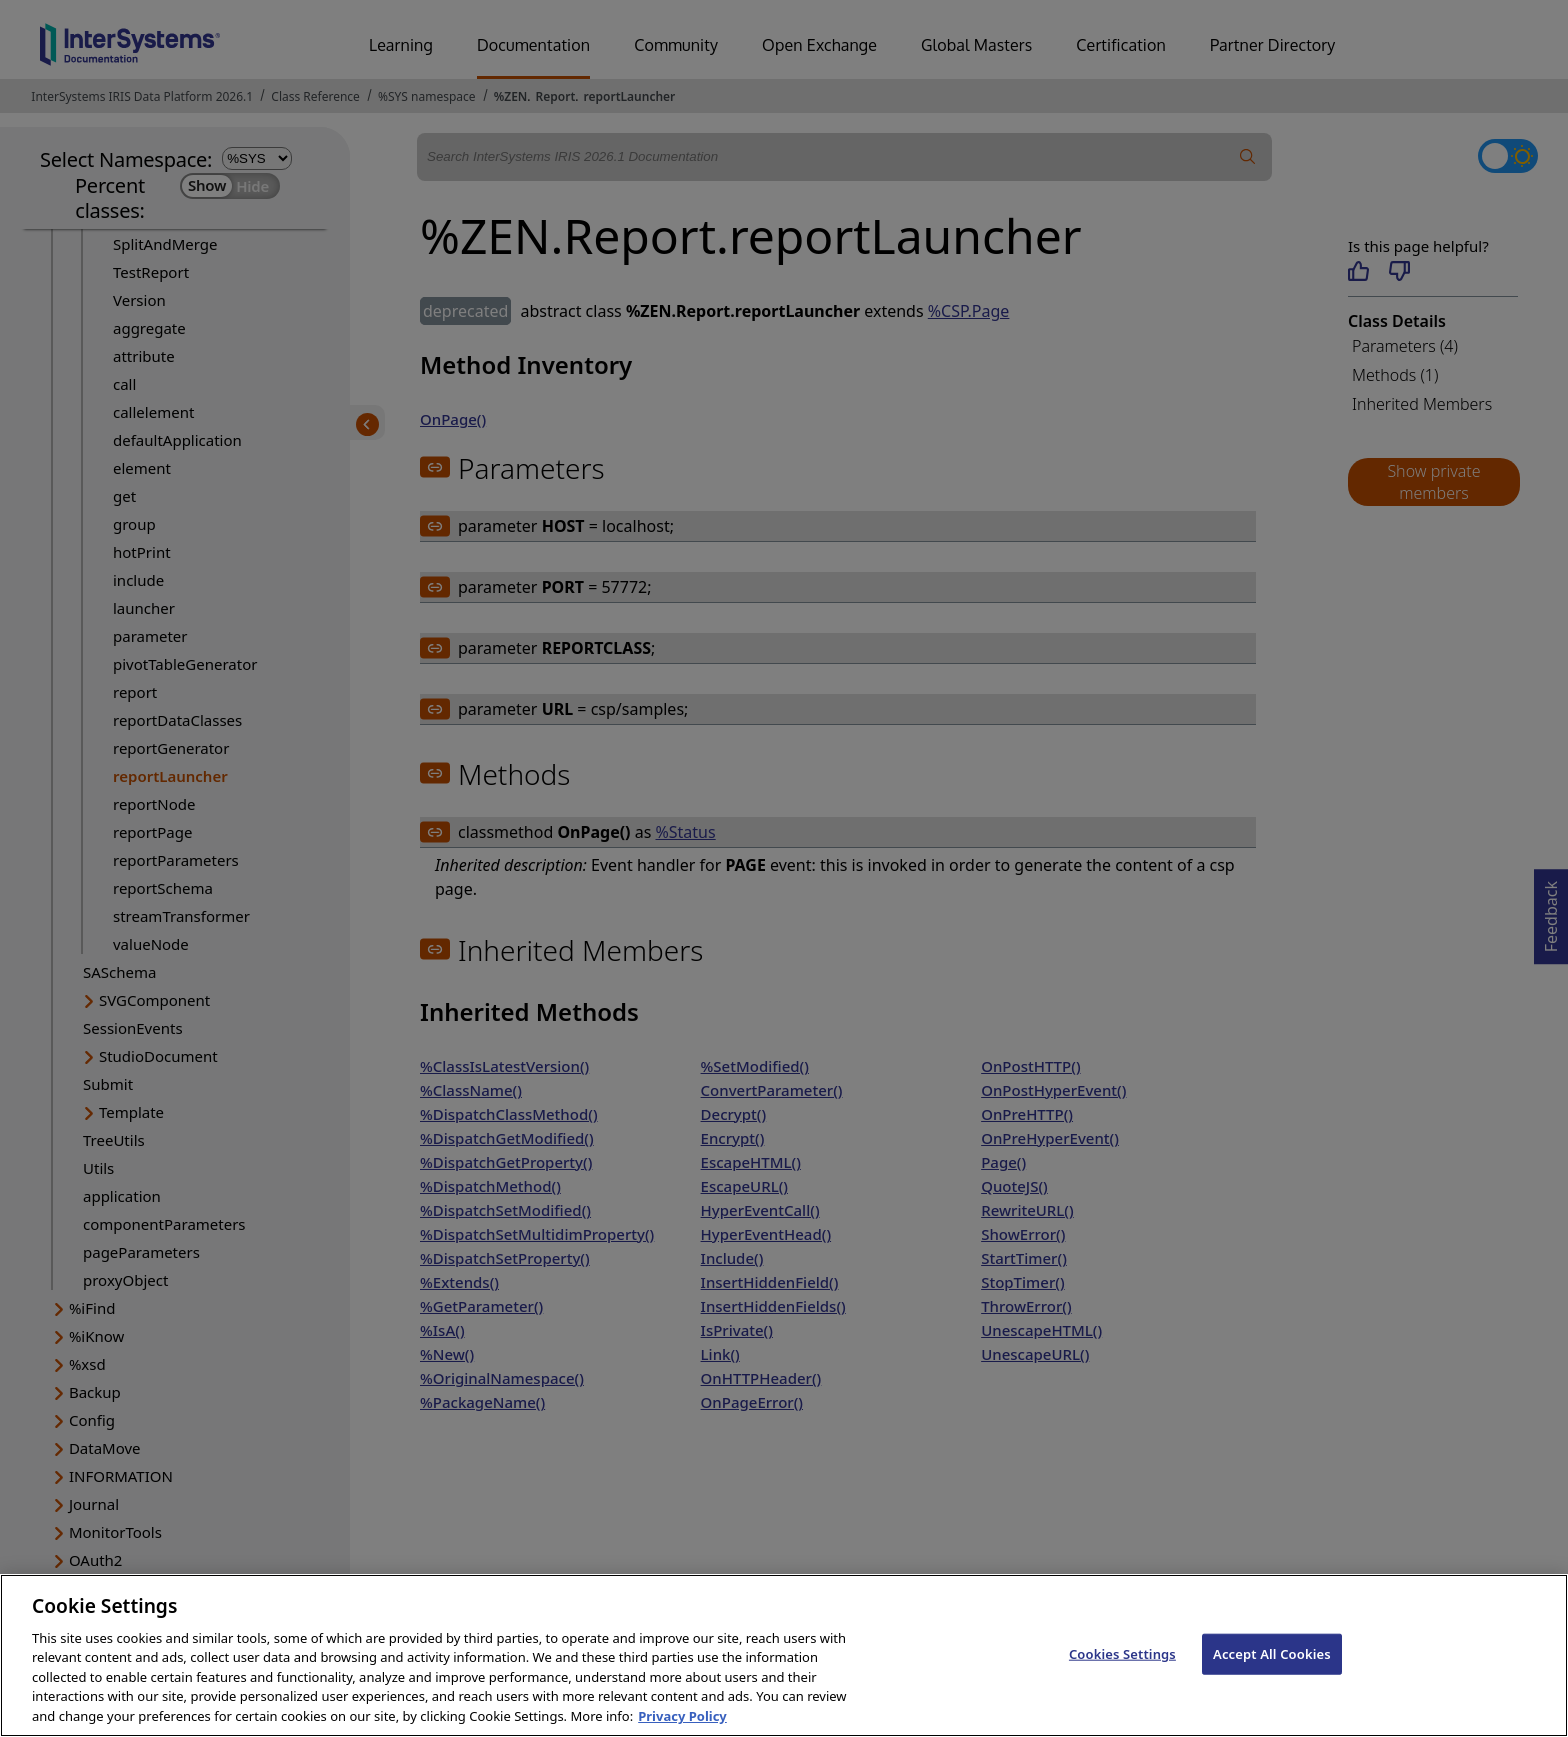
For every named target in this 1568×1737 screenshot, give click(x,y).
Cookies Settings (1122, 1673)
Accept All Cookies (1272, 1673)
